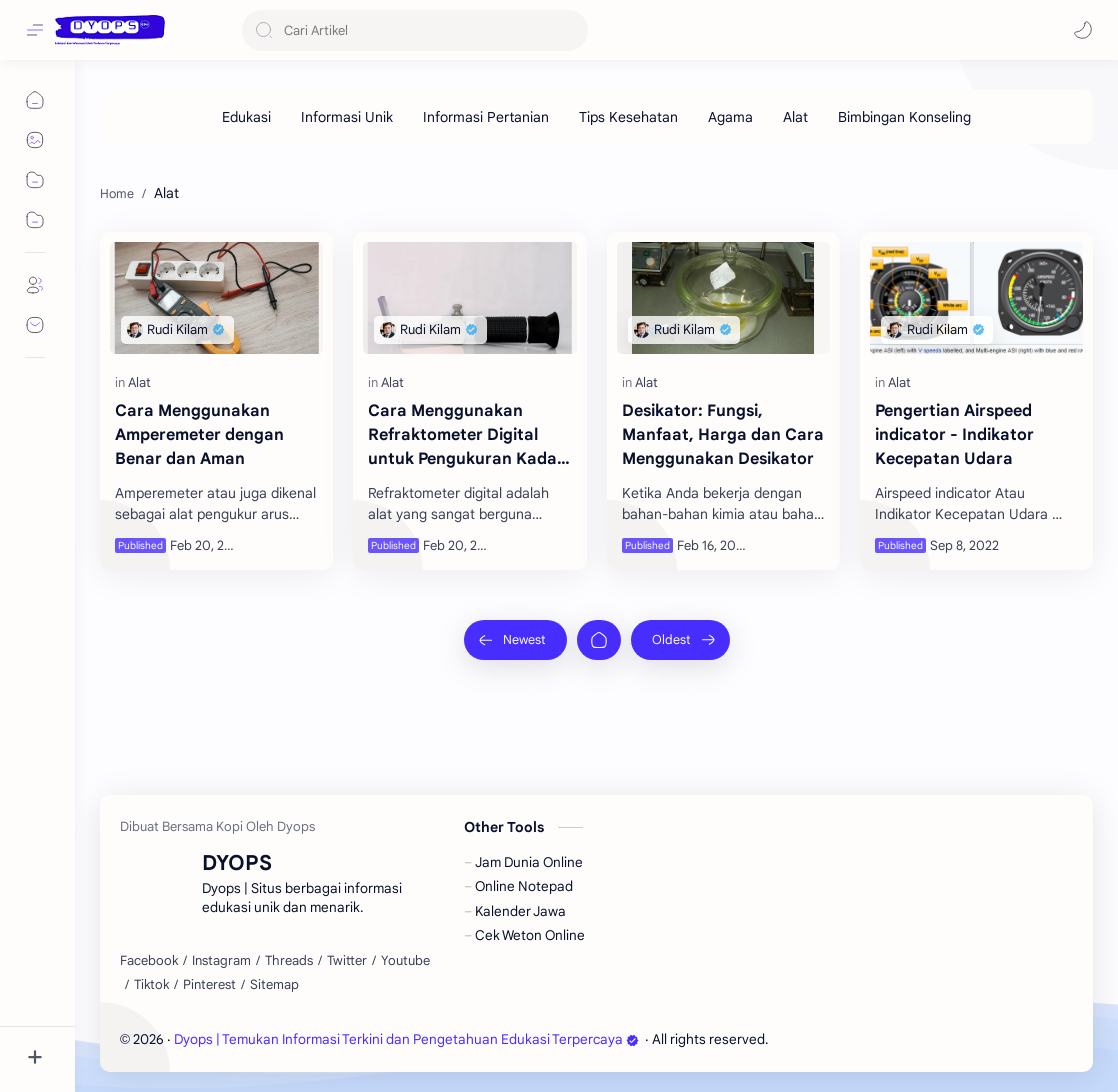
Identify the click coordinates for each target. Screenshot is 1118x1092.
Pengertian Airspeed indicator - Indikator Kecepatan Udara (954, 435)
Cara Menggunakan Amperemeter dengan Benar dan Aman (199, 435)
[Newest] (515, 640)
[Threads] (289, 961)
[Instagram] (221, 961)
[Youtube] (405, 961)
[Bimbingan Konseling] (904, 117)
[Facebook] (149, 961)
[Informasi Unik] (347, 117)
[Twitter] (347, 961)
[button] (1083, 30)
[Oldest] (680, 640)
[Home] (599, 640)
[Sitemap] (274, 985)
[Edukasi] (246, 117)
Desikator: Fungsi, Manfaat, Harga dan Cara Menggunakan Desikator (723, 435)
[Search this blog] (415, 30)
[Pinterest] (209, 985)
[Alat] (795, 117)
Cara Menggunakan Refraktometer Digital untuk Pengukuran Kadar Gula (466, 436)
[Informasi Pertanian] (486, 117)
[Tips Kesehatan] (628, 117)
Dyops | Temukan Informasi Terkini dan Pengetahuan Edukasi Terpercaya (406, 1039)
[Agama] (730, 117)
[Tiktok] (151, 985)
